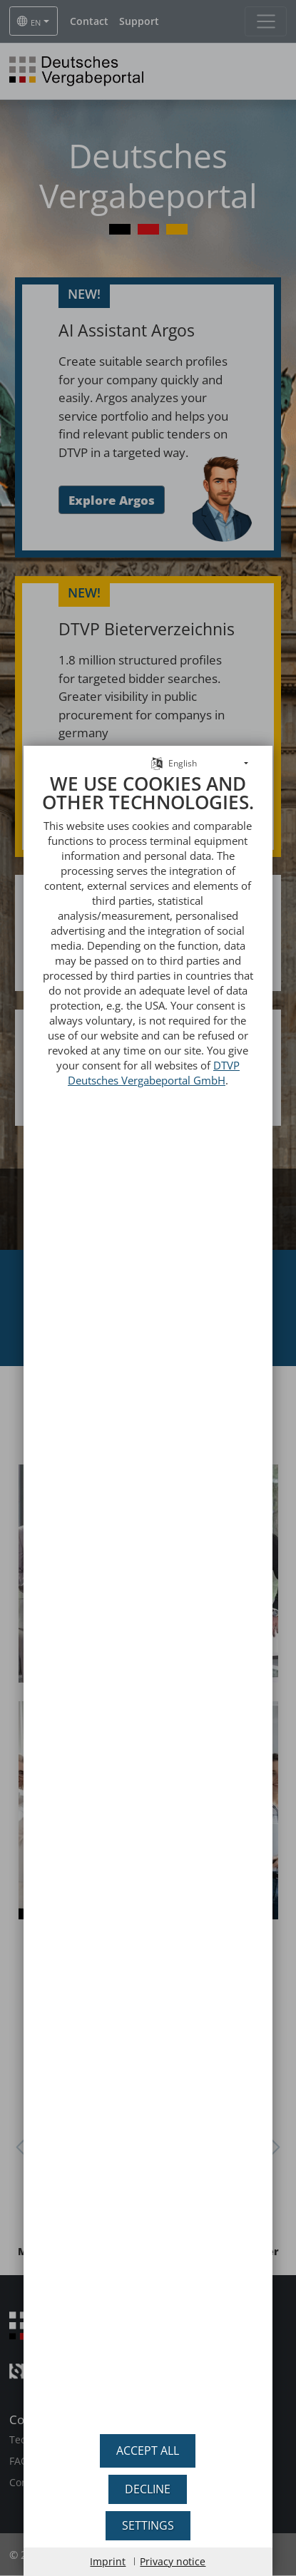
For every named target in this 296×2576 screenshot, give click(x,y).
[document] (148, 1584)
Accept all (147, 2450)
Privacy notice (172, 2561)
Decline (147, 2489)
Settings (148, 2525)
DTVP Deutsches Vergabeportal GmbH (154, 1042)
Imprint (108, 2561)
